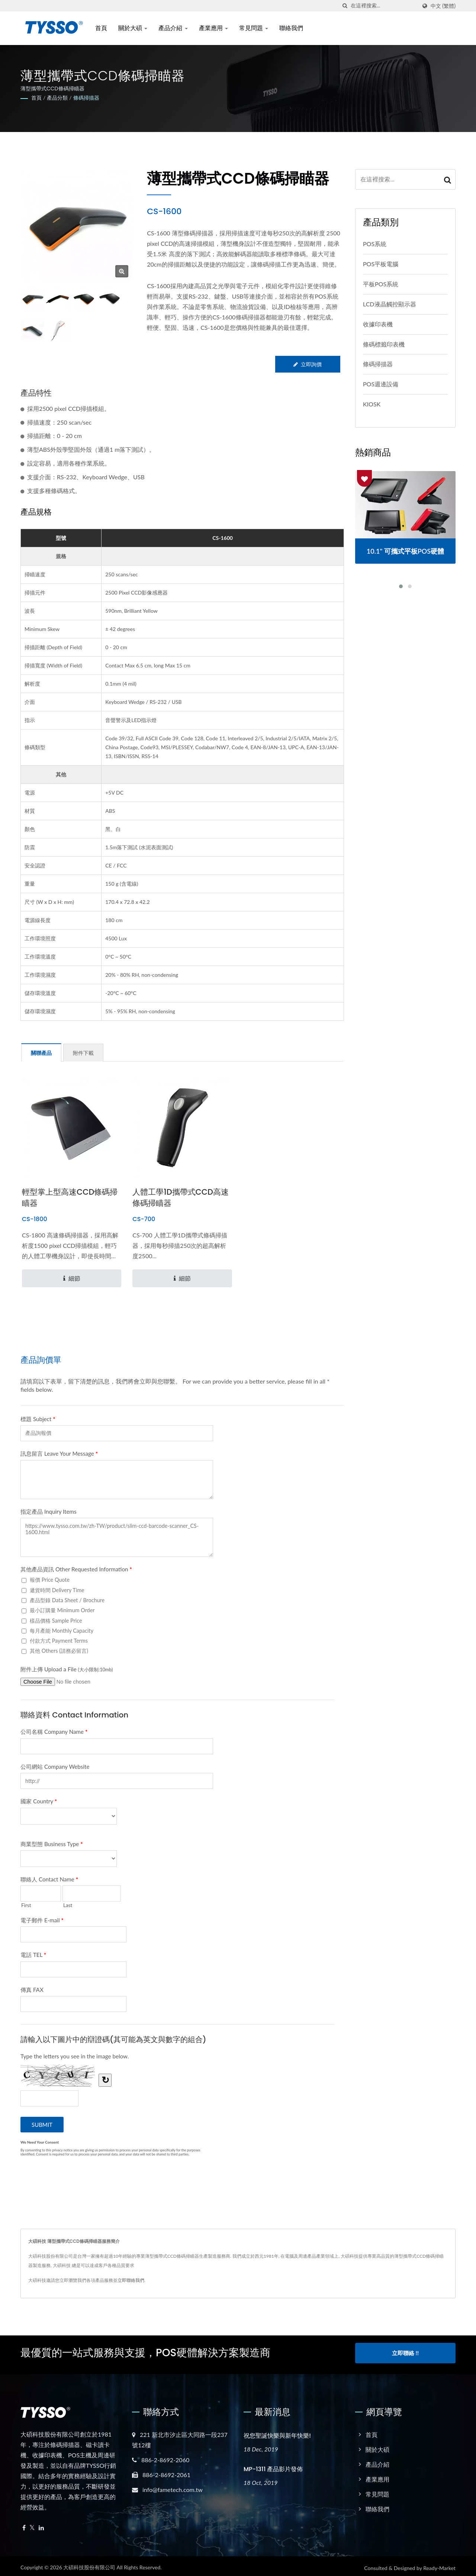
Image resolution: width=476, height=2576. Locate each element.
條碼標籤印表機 (384, 344)
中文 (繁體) (443, 6)
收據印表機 (378, 324)
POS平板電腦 (380, 263)
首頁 (101, 28)
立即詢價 (307, 364)
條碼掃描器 (86, 97)
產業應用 (213, 28)
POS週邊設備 (380, 383)
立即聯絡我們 (131, 2280)
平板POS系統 (380, 283)
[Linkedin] (41, 2524)
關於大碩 (132, 28)
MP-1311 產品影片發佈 (273, 2465)
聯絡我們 (291, 28)
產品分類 (57, 97)
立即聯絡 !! (405, 2353)
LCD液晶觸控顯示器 (389, 303)
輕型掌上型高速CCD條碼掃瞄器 (70, 1197)
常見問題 (253, 28)
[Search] (384, 5)
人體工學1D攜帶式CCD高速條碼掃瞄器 (180, 1197)
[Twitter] (32, 2524)
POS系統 (374, 243)
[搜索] (345, 5)
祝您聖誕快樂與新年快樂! (277, 2432)
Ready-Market (439, 2564)
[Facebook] (24, 2524)
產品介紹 (172, 28)
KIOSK (371, 404)
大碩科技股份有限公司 (89, 2563)
